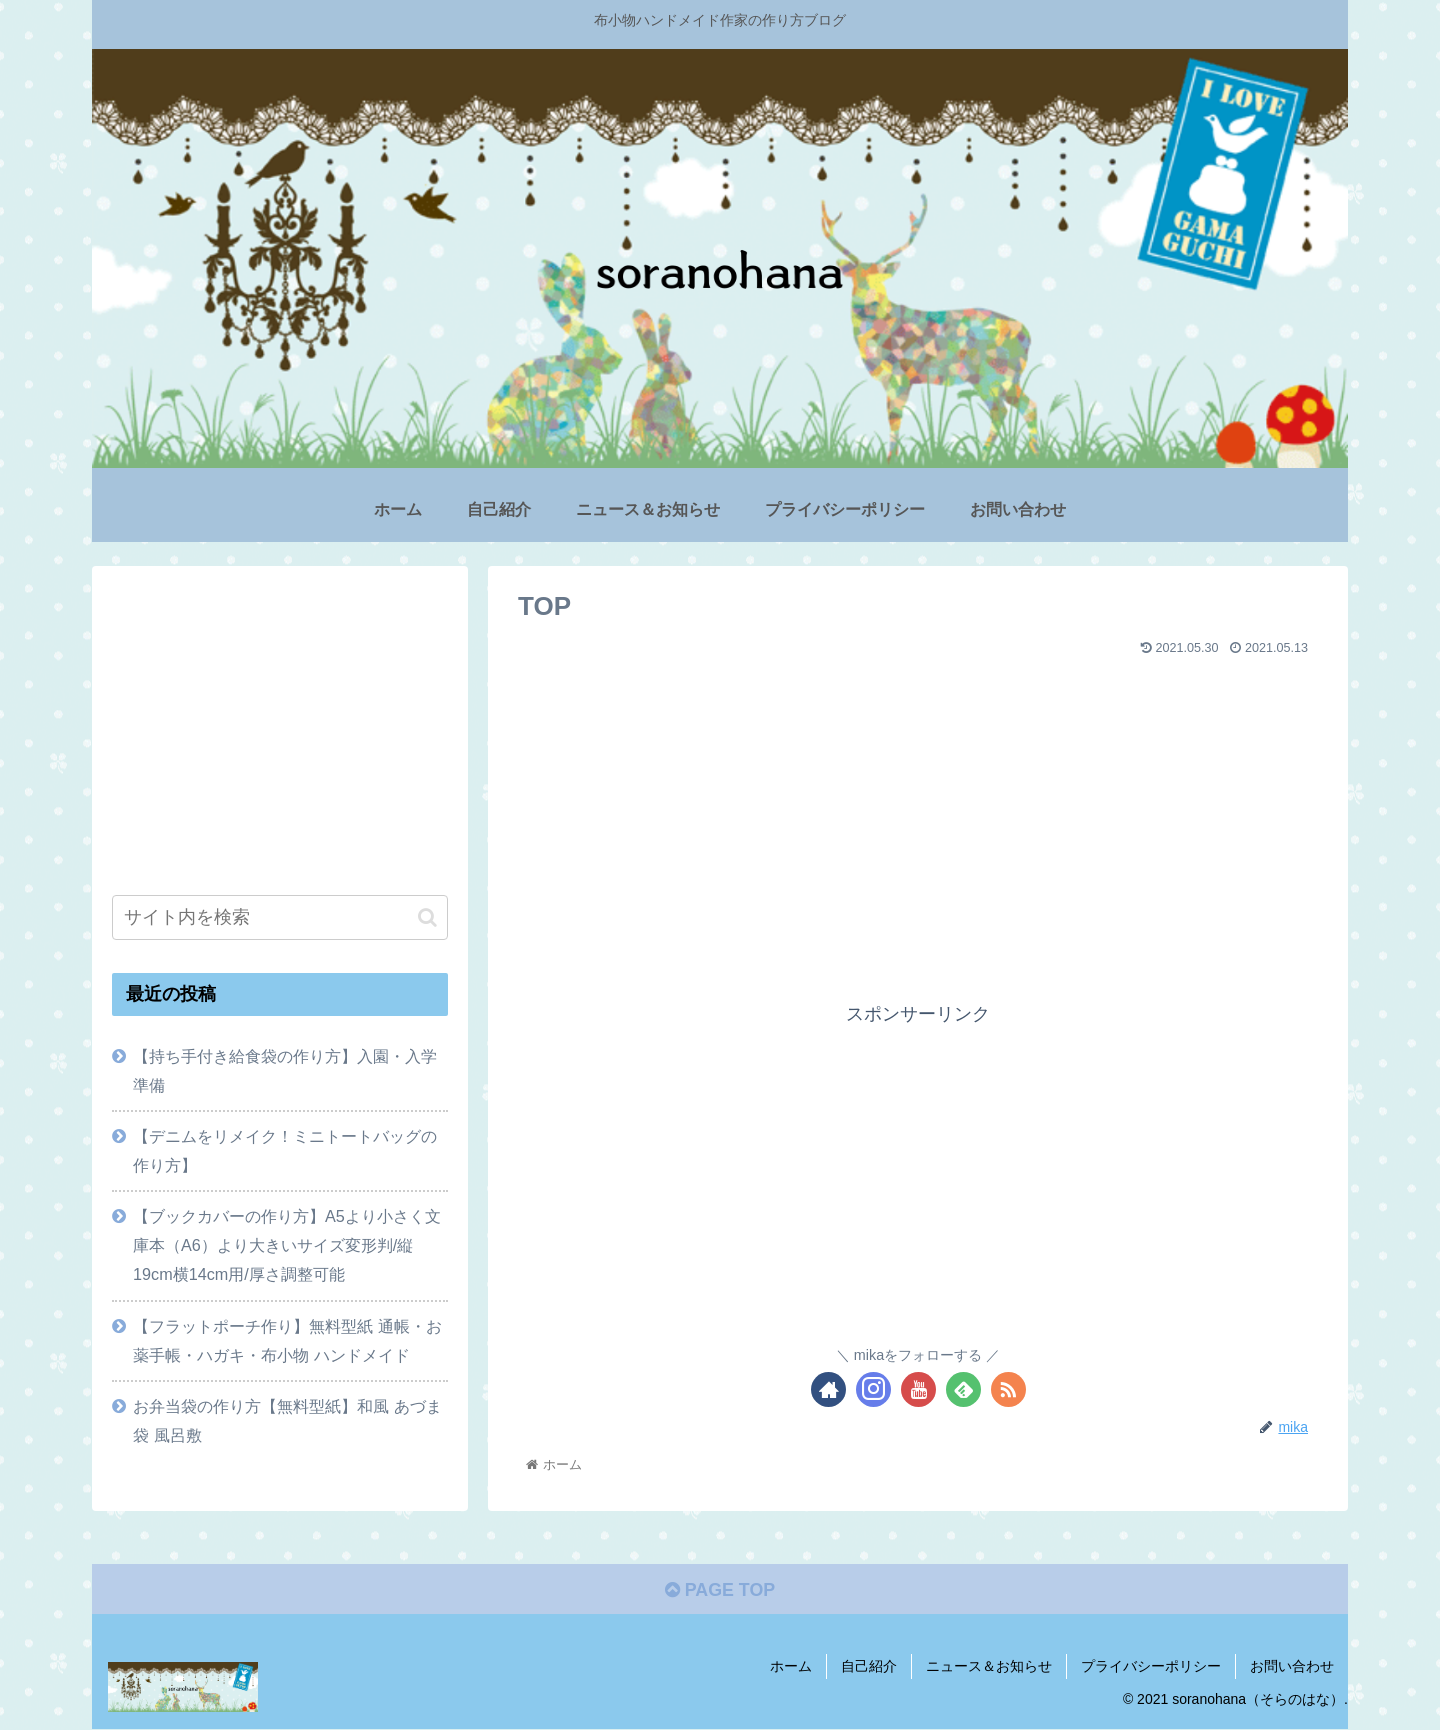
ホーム (791, 1667)
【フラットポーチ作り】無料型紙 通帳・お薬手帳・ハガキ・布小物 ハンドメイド (287, 1340)
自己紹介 (869, 1667)
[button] (427, 917)
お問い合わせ (1292, 1667)
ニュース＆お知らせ (989, 1667)
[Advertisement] (918, 804)
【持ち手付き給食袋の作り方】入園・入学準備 (285, 1070)
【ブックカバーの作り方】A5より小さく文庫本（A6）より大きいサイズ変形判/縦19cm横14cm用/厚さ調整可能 (287, 1245)
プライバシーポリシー (1151, 1667)
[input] (280, 917)
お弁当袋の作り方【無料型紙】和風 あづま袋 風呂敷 (287, 1420)
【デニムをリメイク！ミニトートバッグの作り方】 (285, 1150)
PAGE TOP (719, 1591)
